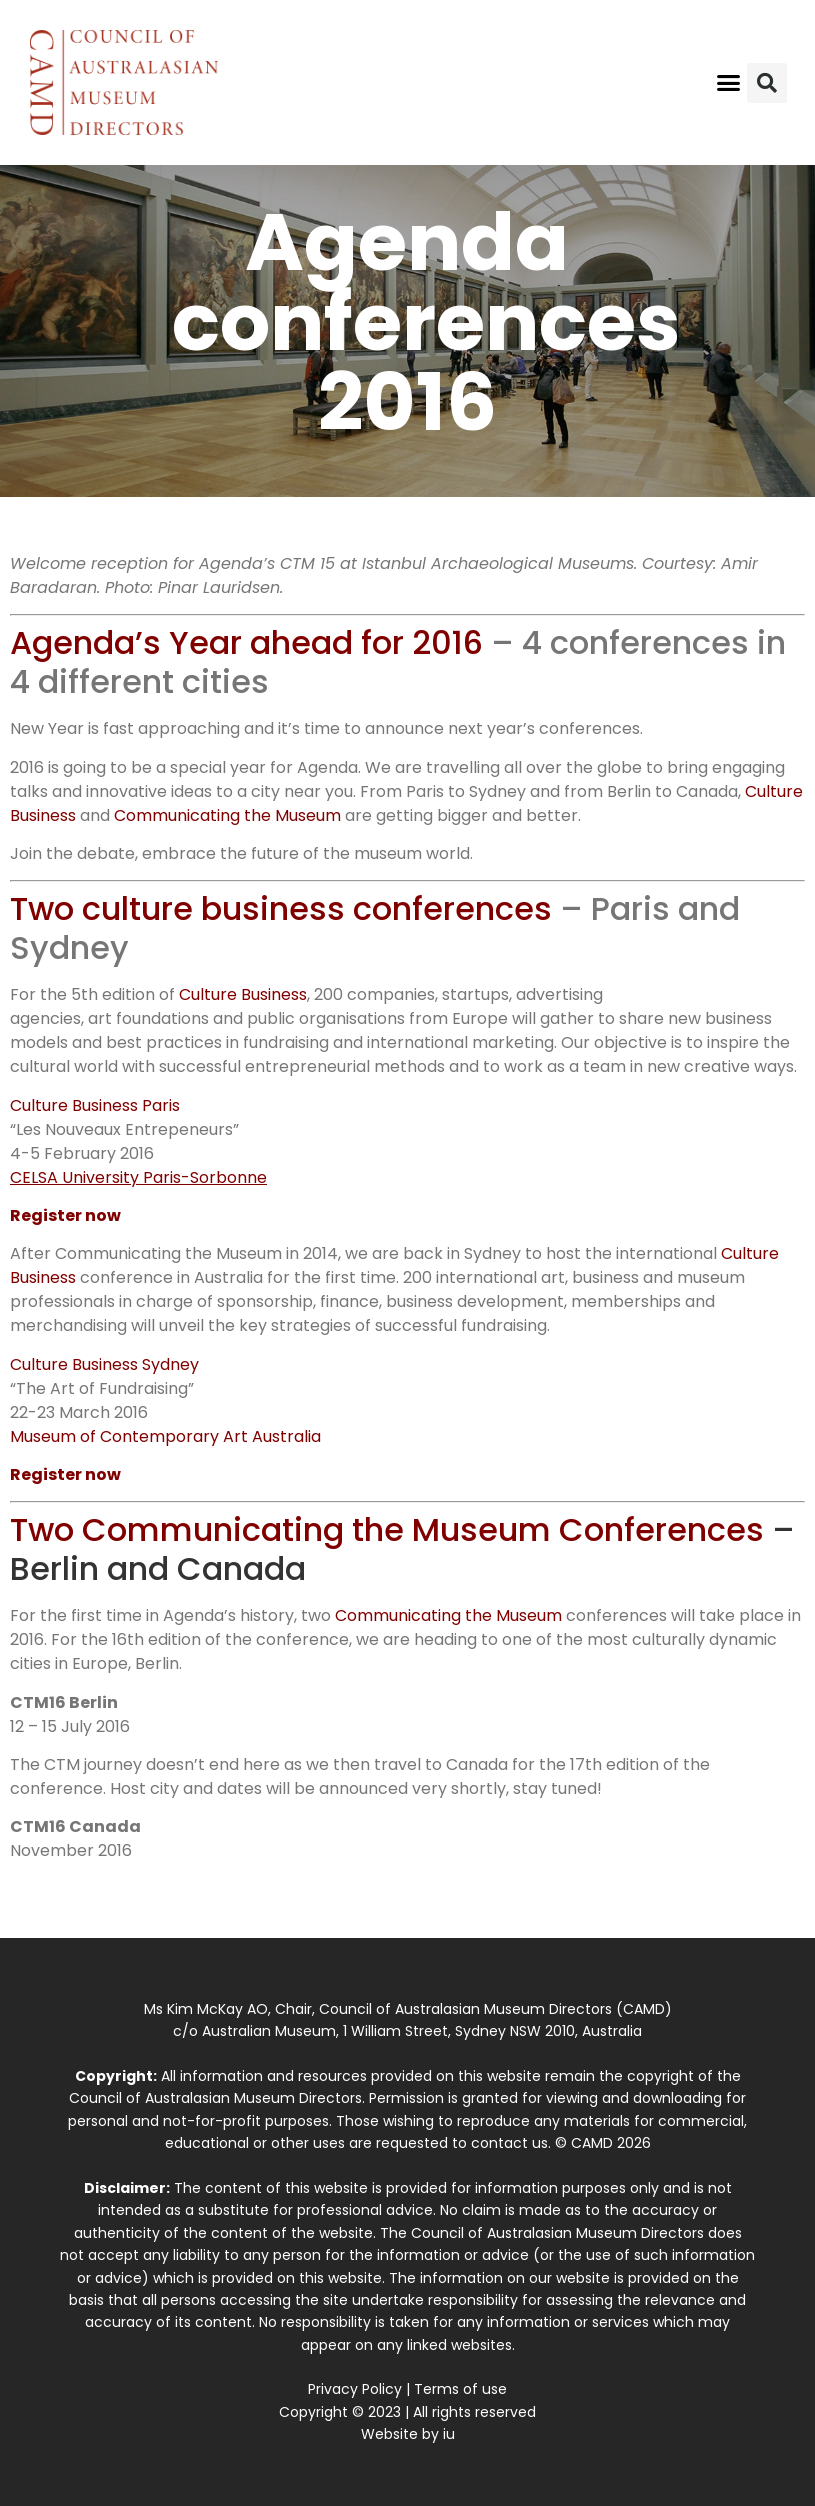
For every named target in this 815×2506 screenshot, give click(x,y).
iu (449, 2434)
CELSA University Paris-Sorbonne (138, 1177)
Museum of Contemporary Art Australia (165, 1436)
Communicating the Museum (227, 815)
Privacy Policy (355, 2389)
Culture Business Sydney (104, 1364)
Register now (65, 1215)
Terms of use (460, 2389)
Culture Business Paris (95, 1105)
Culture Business (243, 994)
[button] (729, 83)
